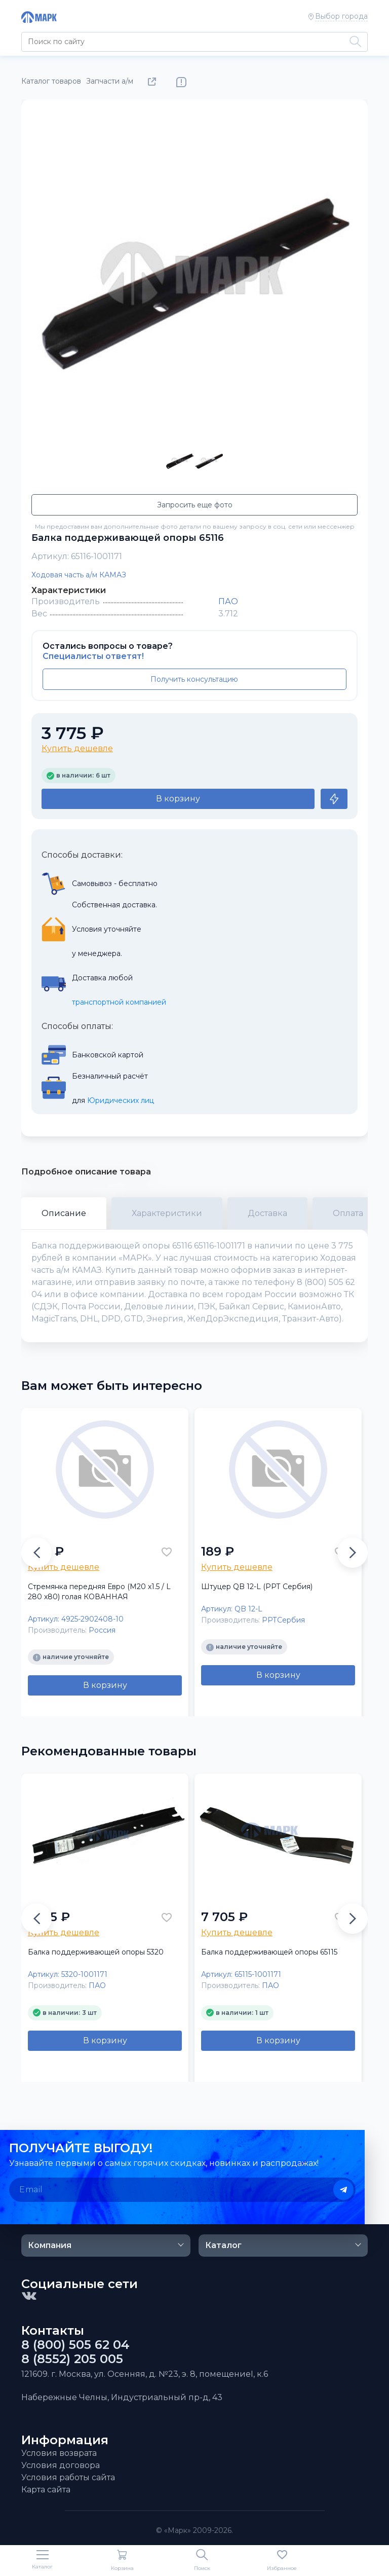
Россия (102, 1630)
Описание (64, 1213)
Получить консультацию (194, 679)
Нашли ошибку (181, 82)
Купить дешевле (77, 748)
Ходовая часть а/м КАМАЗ (78, 574)
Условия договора (60, 2465)
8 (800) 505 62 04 (75, 2345)
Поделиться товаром (154, 82)
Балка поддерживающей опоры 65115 (269, 1952)
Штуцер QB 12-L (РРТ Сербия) (257, 1586)
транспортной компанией (119, 1002)
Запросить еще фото (194, 504)
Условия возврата (59, 2453)
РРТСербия (283, 1620)
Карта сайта (45, 2489)
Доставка (267, 1213)
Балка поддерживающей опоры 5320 (96, 1952)
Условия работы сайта (68, 2477)
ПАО (228, 601)
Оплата (348, 1213)
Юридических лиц (120, 1100)
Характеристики (167, 1213)
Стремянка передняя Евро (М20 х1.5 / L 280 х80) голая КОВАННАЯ (99, 1591)
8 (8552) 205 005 (72, 2359)
